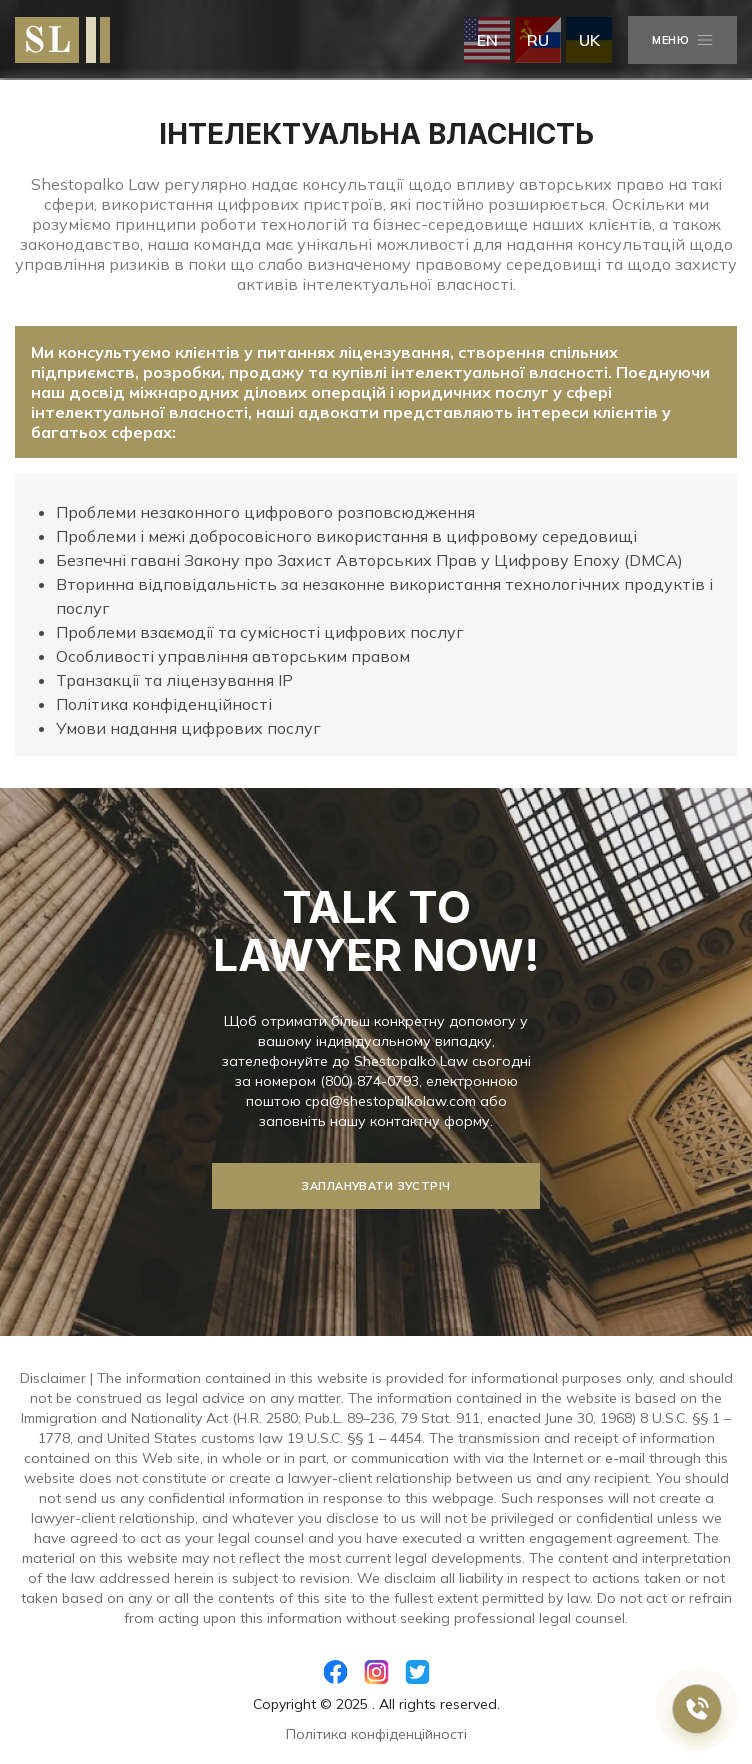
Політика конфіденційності (376, 1734)
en (487, 40)
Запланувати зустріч (375, 1186)
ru (538, 40)
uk (589, 40)
